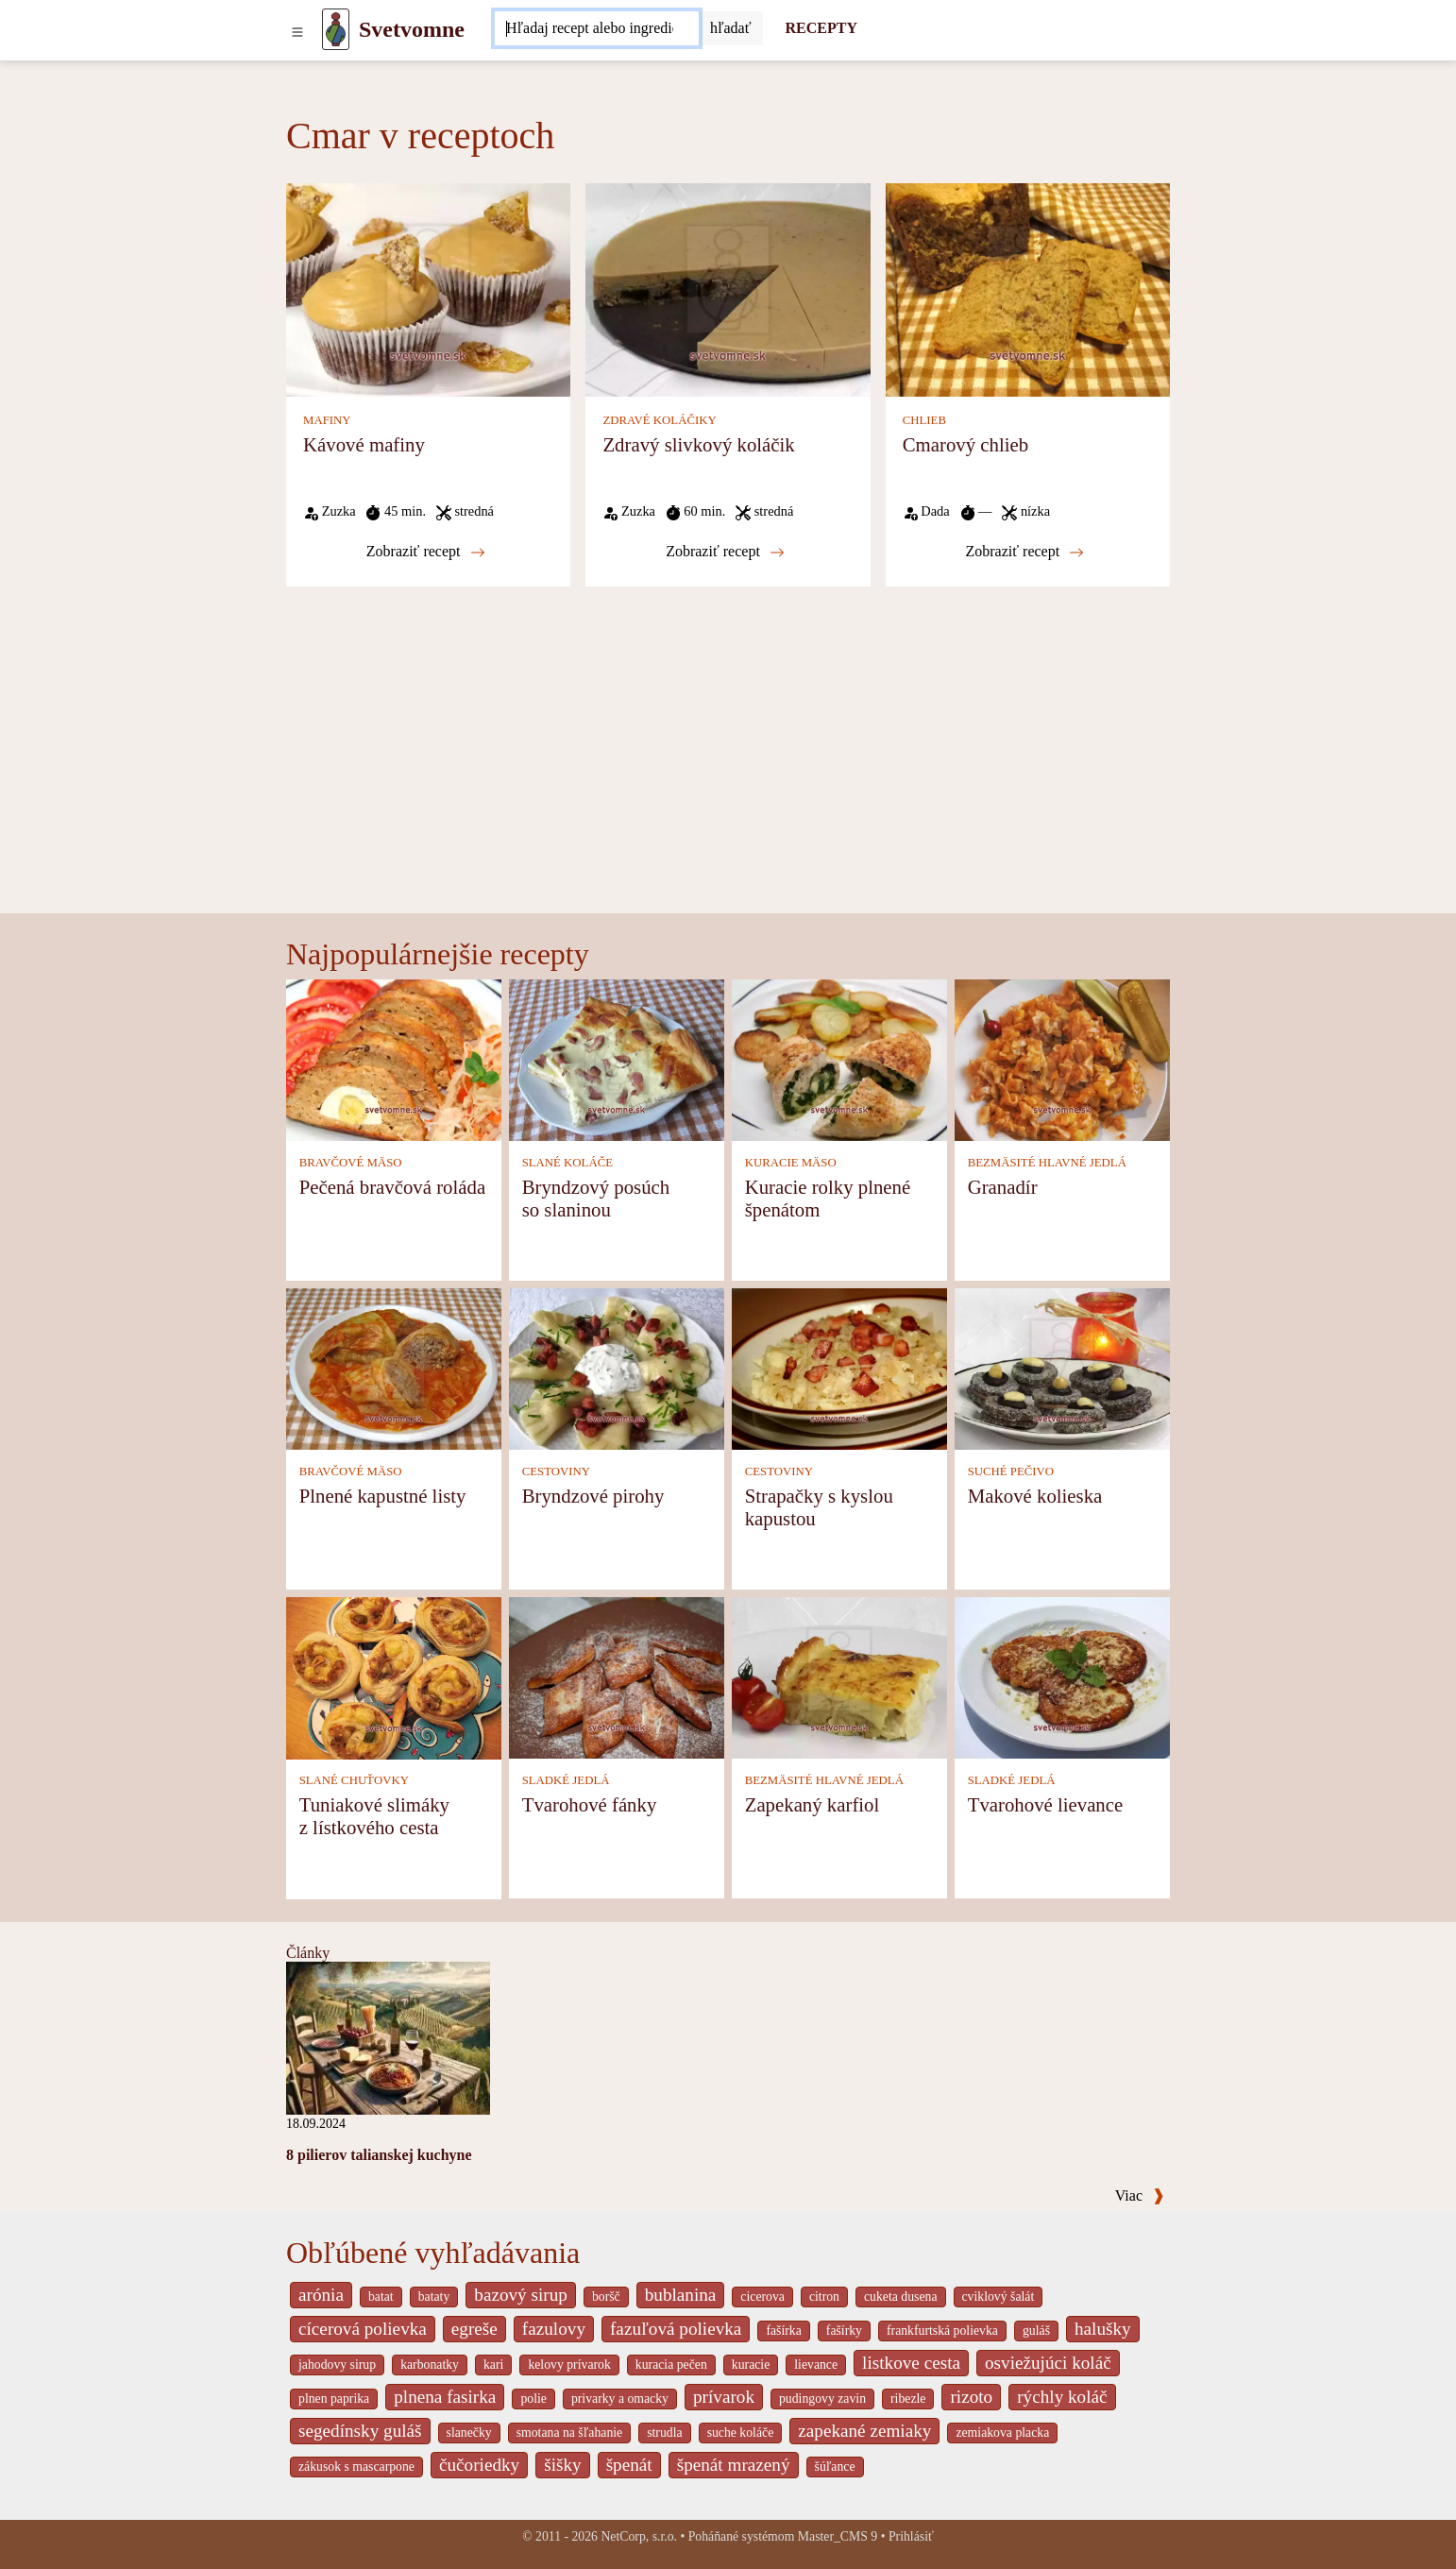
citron (824, 2296)
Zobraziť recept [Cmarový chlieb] (1024, 551)
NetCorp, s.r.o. (639, 2536)
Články (308, 1953)
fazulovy (553, 2329)
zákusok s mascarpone (356, 2466)
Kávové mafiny (364, 444)
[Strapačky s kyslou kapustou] (839, 1368)
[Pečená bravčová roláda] (393, 1059)
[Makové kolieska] (1062, 1368)
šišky (562, 2465)
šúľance (835, 2466)
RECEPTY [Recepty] (821, 28)
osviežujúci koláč (1048, 2363)
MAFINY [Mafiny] (326, 420)
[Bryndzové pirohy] (616, 1368)
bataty (434, 2296)
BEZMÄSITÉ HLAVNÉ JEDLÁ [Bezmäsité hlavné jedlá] (1047, 1162)
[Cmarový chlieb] (1028, 289)
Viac (1139, 2195)
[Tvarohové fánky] (616, 1677)
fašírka (783, 2330)
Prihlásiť (911, 2536)
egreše (474, 2329)
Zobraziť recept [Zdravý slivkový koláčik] (725, 551)
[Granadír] (1062, 1059)
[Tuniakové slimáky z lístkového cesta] (393, 1677)
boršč (606, 2296)
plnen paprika (333, 2398)
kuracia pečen (671, 2364)
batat (381, 2296)
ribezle (907, 2398)
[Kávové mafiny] (428, 289)
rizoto (971, 2397)
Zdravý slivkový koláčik (698, 444)
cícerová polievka (362, 2329)
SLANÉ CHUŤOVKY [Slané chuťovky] (354, 1780)
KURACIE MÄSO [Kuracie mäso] (791, 1162)
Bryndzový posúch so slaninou (596, 1198)
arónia (321, 2295)
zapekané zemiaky (864, 2431)
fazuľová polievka (675, 2329)
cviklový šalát (998, 2296)
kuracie (751, 2364)
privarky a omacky (620, 2398)
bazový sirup (520, 2295)
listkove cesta (911, 2363)
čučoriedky (479, 2465)
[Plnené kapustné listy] (393, 1368)
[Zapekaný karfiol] (839, 1677)
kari (493, 2364)
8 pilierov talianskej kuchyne (379, 2155)
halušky (1103, 2329)
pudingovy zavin (822, 2398)
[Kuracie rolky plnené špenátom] (839, 1059)
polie (533, 2398)
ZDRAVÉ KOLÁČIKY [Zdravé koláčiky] (659, 420)
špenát (629, 2465)
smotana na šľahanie (569, 2432)
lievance (816, 2364)
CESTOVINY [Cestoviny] (556, 1471)
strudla (664, 2432)
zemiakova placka (1002, 2432)
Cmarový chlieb (965, 444)
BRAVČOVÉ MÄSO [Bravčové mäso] (350, 1162)
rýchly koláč (1062, 2397)
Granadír (1003, 1187)
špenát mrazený (733, 2465)
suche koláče (740, 2432)
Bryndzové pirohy (593, 1495)
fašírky (844, 2330)
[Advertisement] (728, 771)
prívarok (723, 2397)
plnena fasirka (445, 2397)
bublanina (681, 2295)
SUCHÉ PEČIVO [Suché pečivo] (1011, 1471)
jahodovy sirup (337, 2364)
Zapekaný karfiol (812, 1804)
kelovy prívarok (569, 2364)
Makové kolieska (1035, 1495)
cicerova (762, 2296)
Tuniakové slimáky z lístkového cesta (374, 1816)
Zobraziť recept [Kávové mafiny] (425, 551)
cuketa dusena (901, 2296)
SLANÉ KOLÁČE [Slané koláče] (567, 1162)
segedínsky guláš (360, 2431)
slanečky (469, 2432)
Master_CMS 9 (837, 2536)
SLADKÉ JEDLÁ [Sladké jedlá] (566, 1780)
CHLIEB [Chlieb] (924, 420)
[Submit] (731, 28)
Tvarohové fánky (589, 1804)
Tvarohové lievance (1046, 1804)
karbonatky (429, 2364)
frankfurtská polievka (942, 2330)
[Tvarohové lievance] (1062, 1677)
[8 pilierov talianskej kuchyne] (388, 2036)
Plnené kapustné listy (382, 1495)
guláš (1036, 2330)
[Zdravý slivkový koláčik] (727, 289)
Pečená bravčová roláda (392, 1187)
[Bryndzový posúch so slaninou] (616, 1059)
